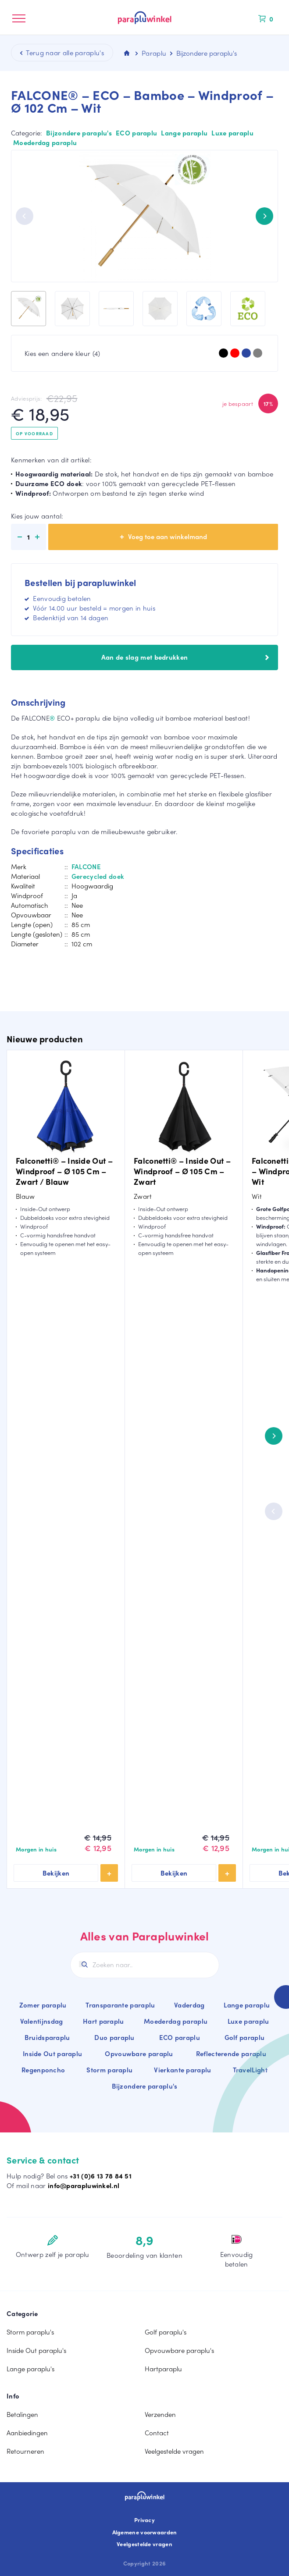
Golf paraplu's (165, 2332)
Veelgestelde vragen (174, 2451)
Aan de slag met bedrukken (185, 657)
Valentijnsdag (41, 2021)
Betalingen (22, 2414)
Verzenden (160, 2414)
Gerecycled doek (98, 876)
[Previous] (24, 216)
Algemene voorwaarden (144, 2532)
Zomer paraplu (43, 2005)
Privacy (144, 2519)
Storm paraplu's (30, 2332)
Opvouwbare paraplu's (179, 2350)
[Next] (264, 216)
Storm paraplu (109, 2070)
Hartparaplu (163, 2368)
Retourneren (25, 2451)
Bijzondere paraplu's (79, 133)
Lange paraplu (184, 133)
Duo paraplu (114, 2037)
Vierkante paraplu (182, 2070)
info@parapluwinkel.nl (83, 2185)
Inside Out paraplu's (36, 2350)
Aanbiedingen (27, 2432)
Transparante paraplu (120, 2005)
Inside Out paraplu (52, 2053)
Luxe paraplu (232, 133)
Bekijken (56, 1873)
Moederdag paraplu (45, 142)
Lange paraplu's (30, 2368)
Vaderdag (189, 2005)
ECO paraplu (136, 133)
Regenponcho (43, 2070)
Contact (157, 2432)
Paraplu (154, 53)
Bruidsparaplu (47, 2037)
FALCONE (86, 866)
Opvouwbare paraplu (139, 2053)
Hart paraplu (103, 2021)
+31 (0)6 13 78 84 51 (101, 2176)
